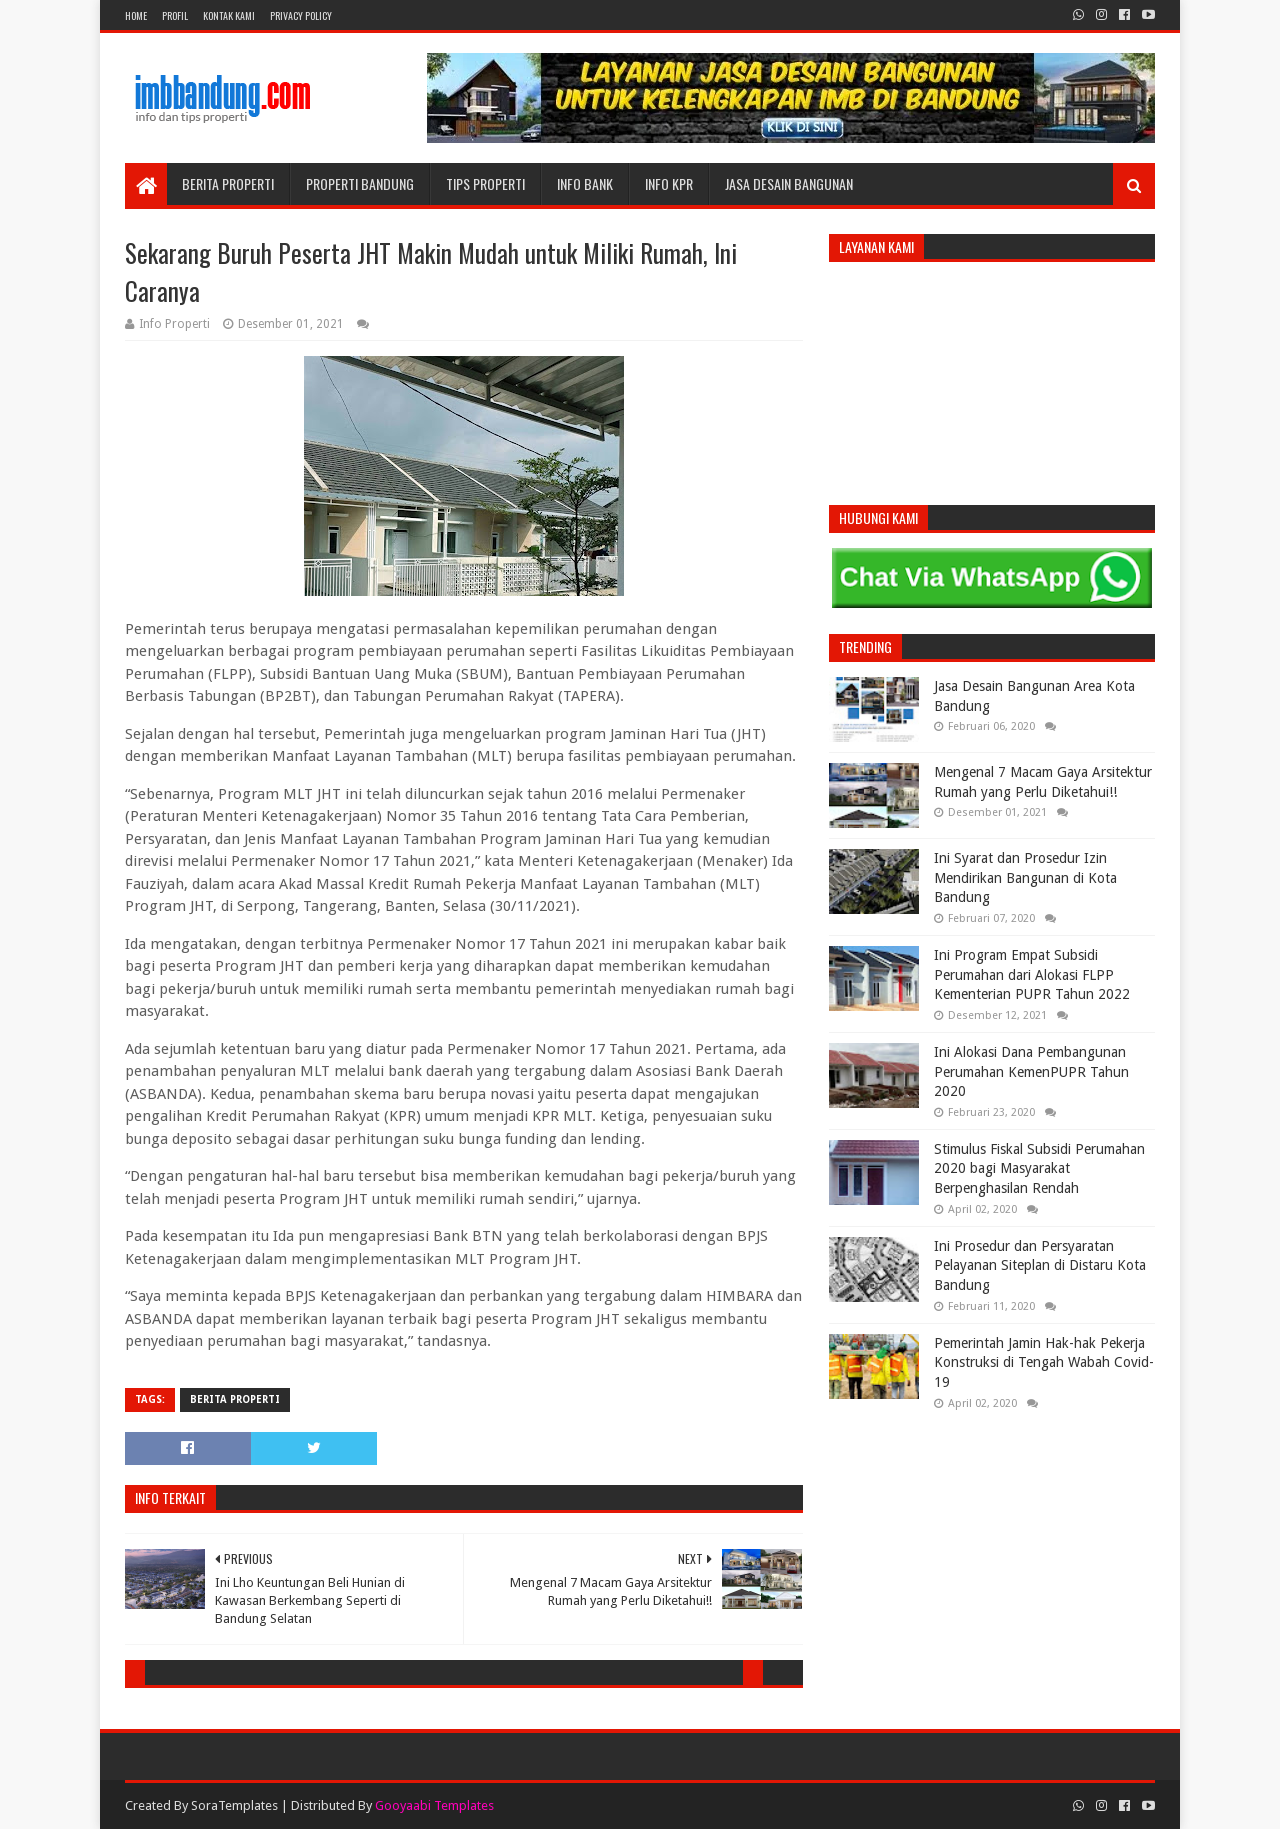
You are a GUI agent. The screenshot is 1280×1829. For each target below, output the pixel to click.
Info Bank (585, 183)
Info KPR (669, 183)
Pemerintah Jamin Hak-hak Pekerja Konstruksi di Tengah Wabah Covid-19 (1044, 1362)
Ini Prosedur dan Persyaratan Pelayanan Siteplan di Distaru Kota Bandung (1040, 1265)
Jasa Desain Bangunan (789, 183)
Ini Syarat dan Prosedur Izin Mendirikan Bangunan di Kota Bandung (1025, 877)
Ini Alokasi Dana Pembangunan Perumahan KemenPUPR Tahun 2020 (1031, 1071)
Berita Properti (228, 183)
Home (136, 15)
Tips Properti (485, 183)
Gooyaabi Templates (434, 1805)
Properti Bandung (360, 183)
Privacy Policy (301, 15)
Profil (175, 15)
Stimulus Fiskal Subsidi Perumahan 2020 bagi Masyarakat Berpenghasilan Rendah (1039, 1168)
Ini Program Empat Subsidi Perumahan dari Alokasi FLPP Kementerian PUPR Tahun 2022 (1032, 974)
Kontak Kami (229, 15)
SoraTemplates (234, 1805)
